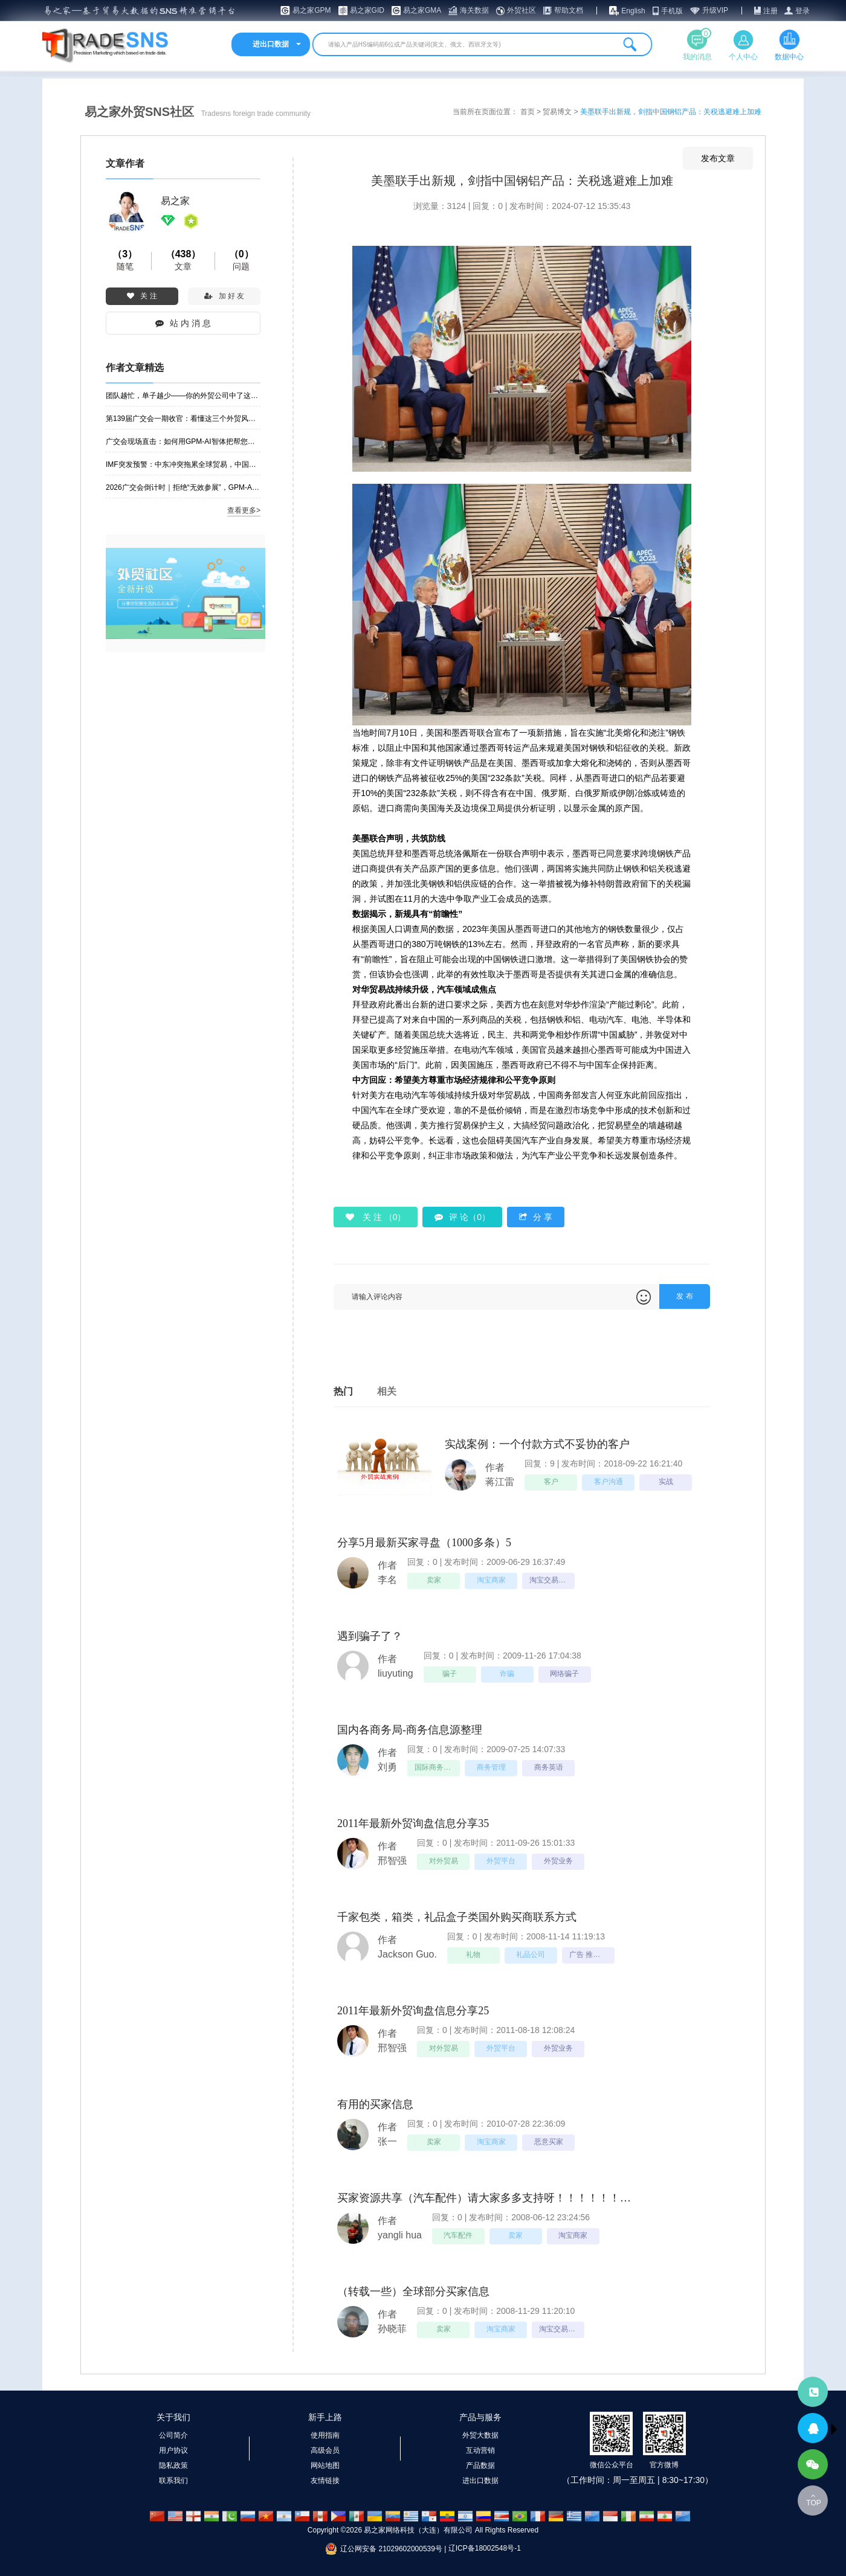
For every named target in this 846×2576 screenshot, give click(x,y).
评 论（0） (462, 1217)
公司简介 (173, 2435)
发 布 (684, 1296)
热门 (343, 1391)
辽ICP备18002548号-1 (484, 2548)
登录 (802, 11)
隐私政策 (173, 2465)
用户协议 (173, 2450)
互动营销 (480, 2450)
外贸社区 (521, 10)
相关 (386, 1391)
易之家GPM (311, 10)
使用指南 (325, 2435)
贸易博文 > (561, 112)
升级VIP (715, 10)
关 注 (142, 296)
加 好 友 (224, 296)
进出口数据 (480, 2480)
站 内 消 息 (183, 323)
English (633, 11)
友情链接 (325, 2480)
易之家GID (367, 10)
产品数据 (480, 2465)
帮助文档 (568, 10)
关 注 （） (375, 1217)
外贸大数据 (480, 2435)
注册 (770, 11)
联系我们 (173, 2480)
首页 (528, 112)
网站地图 (325, 2465)
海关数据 (474, 10)
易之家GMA (422, 10)
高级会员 (325, 2450)
